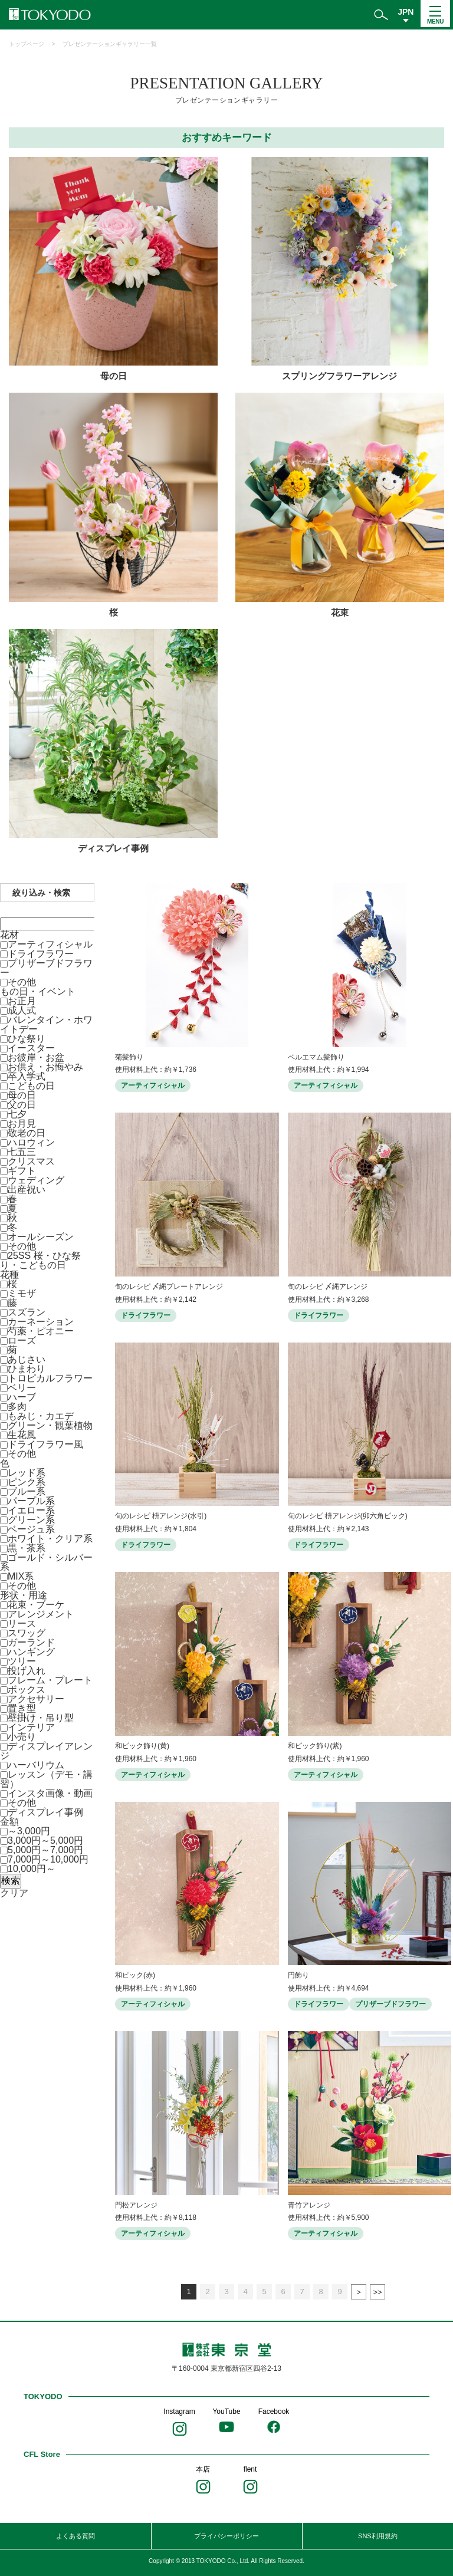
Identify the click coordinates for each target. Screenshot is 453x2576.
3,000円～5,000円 (45, 1840)
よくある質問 (75, 2535)
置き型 (22, 1708)
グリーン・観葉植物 (50, 1425)
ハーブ (22, 1397)
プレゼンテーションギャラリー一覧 (110, 44)
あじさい (26, 1359)
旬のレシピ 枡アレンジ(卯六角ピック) (348, 1516)
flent (250, 2469)
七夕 (17, 1114)
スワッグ (26, 1633)
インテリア (31, 1727)
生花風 (22, 1435)
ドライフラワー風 (45, 1444)
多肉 (17, 1406)
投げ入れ (26, 1671)
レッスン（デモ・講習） (46, 1779)
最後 (377, 2291)
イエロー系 (31, 1510)
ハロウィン (31, 1142)
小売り (22, 1737)
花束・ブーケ (36, 1605)
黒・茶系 (26, 1548)
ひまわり (26, 1369)
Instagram (179, 2411)
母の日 (22, 1095)
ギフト (22, 1171)
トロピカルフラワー (50, 1378)
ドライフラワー (41, 954)
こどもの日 (31, 1086)
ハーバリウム (36, 1765)
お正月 (22, 1001)
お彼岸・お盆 (36, 1057)
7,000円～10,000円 (48, 1859)
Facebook (274, 2411)
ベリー (22, 1388)
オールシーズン (41, 1237)
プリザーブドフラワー (46, 968)
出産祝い (26, 1190)
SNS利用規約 (378, 2535)
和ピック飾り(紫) (315, 1746)
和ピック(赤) (135, 1975)
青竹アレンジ (309, 2205)
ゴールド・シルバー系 (46, 1562)
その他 (22, 982)
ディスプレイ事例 (45, 1812)
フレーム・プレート (50, 1680)
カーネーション (41, 1322)
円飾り (298, 1975)
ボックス (26, 1690)
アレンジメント (41, 1614)
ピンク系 (26, 1482)
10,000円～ (31, 1869)
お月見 (22, 1123)
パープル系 (31, 1501)
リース (22, 1623)
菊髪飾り (129, 1057)
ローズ (22, 1340)
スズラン (26, 1312)
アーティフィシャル (50, 944)
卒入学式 (26, 1076)
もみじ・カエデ (41, 1416)
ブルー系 (26, 1491)
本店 (203, 2469)
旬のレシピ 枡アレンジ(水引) (160, 1516)
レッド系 (26, 1473)
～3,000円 (29, 1831)
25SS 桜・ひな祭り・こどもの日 (40, 1260)
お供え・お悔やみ (45, 1067)
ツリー (22, 1661)
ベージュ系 (31, 1529)
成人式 (22, 1010)
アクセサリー (36, 1699)
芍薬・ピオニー (41, 1331)
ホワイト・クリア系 (50, 1539)
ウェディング (36, 1180)
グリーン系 (31, 1520)
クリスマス (31, 1161)
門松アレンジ (136, 2205)
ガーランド (31, 1642)
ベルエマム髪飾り (316, 1057)
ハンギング (31, 1652)
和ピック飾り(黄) (142, 1746)
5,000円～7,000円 (45, 1850)
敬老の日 (26, 1133)
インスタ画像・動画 (50, 1793)
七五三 (22, 1152)
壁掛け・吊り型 (41, 1718)
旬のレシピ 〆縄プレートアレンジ (169, 1286)
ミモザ (22, 1293)
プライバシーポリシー (226, 2535)
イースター (31, 1048)
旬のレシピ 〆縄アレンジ (327, 1286)
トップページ (26, 44)
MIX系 (21, 1576)
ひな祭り (26, 1039)
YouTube (226, 2411)
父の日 (22, 1105)
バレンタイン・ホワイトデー (46, 1024)
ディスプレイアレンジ (46, 1751)
